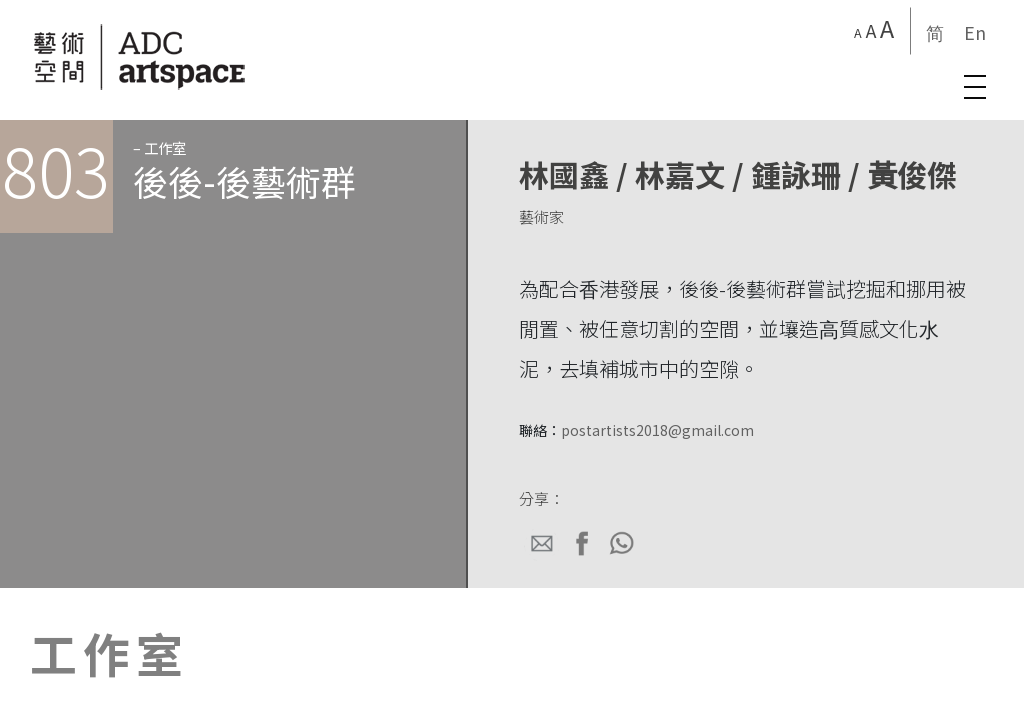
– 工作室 (159, 147)
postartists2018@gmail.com (657, 430)
